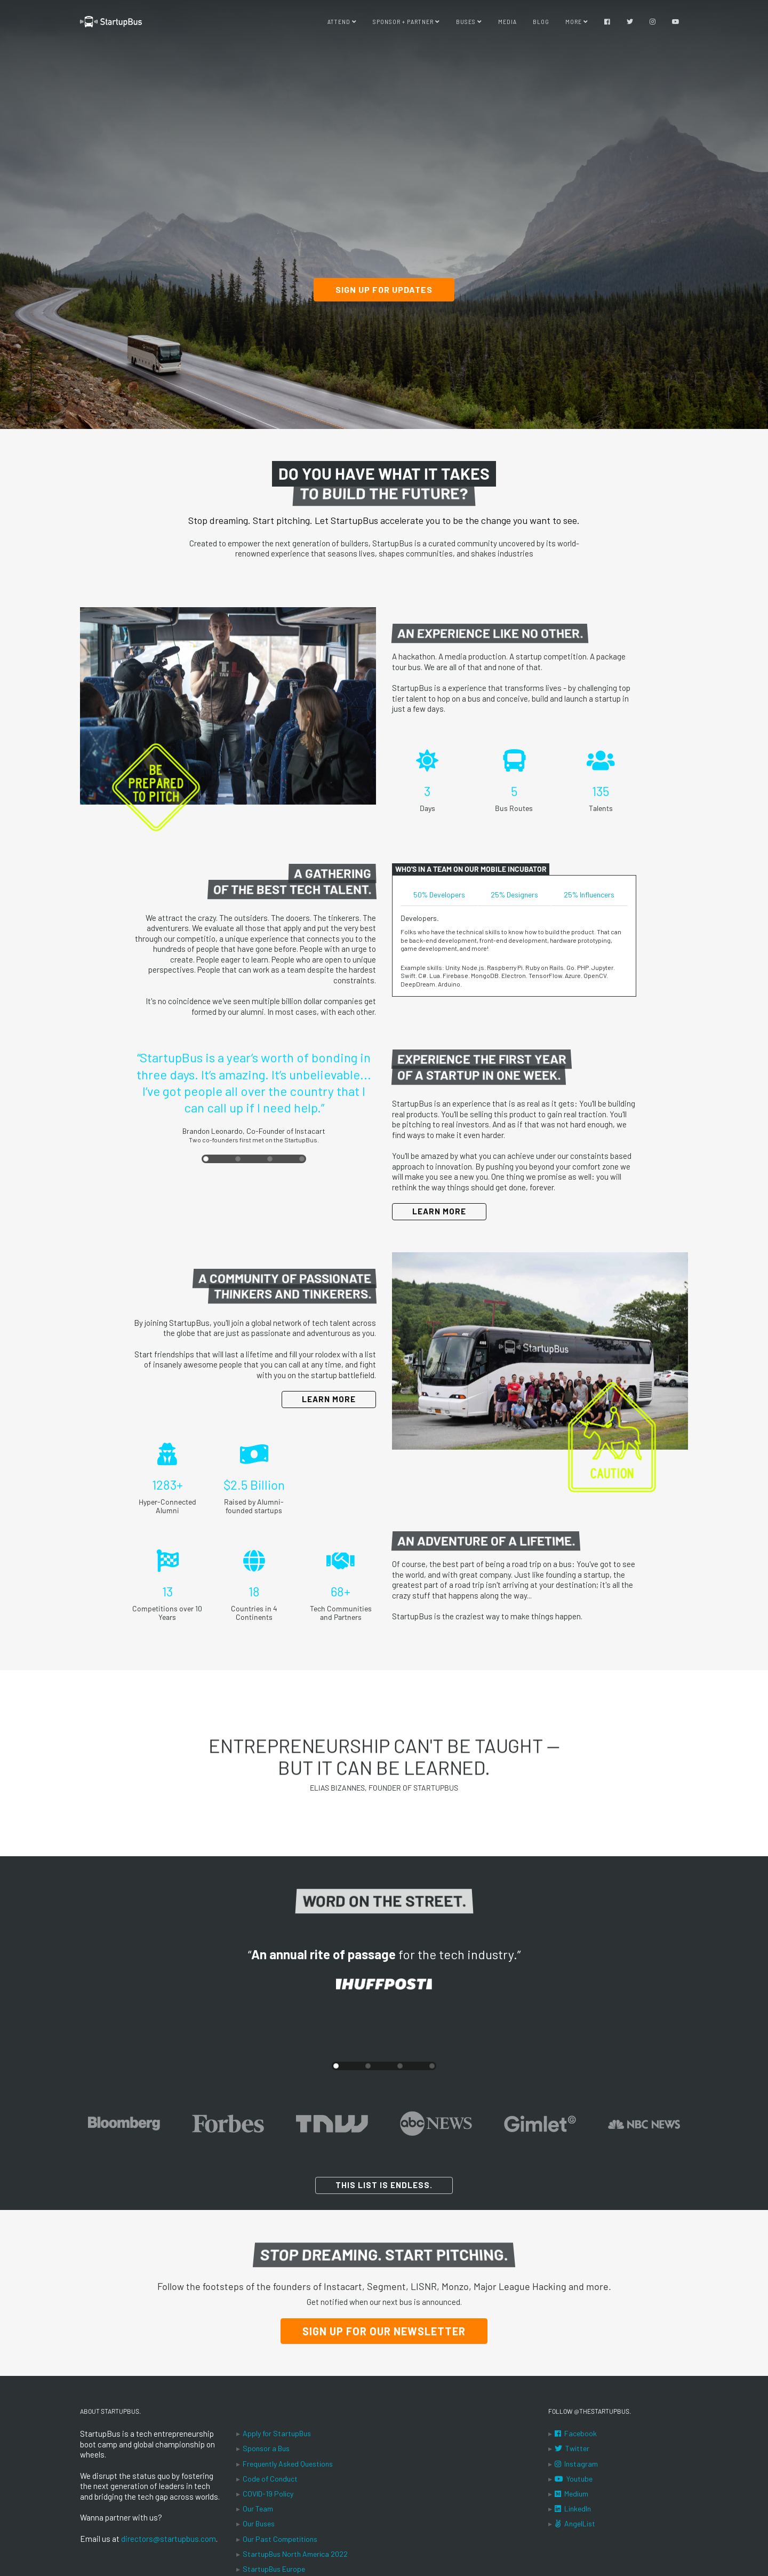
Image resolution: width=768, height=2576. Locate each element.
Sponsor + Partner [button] (406, 21)
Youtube (574, 2478)
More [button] (576, 21)
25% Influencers (589, 894)
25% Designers (514, 894)
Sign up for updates (384, 289)
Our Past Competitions (280, 2538)
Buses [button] (469, 21)
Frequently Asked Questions (288, 2463)
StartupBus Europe (274, 2568)
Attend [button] (342, 21)
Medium (571, 2493)
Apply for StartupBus (277, 2433)
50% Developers (439, 894)
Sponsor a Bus (266, 2448)
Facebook (576, 2433)
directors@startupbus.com (168, 2538)
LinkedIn (573, 2508)
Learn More (439, 1211)
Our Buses (259, 2523)
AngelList (575, 2523)
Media (507, 21)
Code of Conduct (270, 2478)
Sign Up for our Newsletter (384, 2331)
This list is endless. (384, 2185)
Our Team (258, 2508)
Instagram (576, 2463)
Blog (541, 21)
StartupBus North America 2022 (295, 2553)
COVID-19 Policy (268, 2493)
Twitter (572, 2448)
